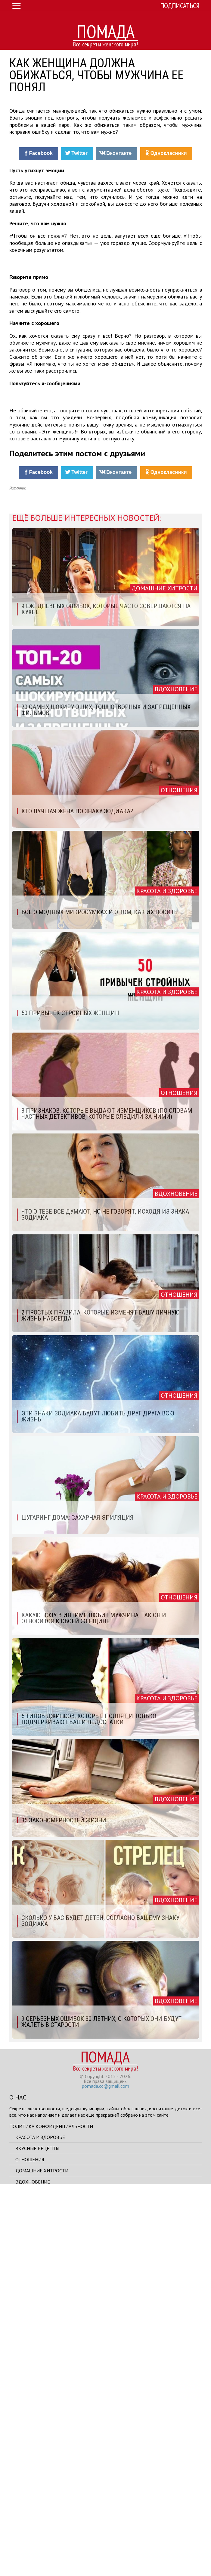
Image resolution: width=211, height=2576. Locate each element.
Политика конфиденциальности (51, 2513)
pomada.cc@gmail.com (105, 2473)
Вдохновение (32, 2569)
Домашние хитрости (41, 2558)
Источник (17, 875)
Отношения (29, 2546)
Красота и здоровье (40, 2524)
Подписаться (180, 5)
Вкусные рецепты (37, 2535)
